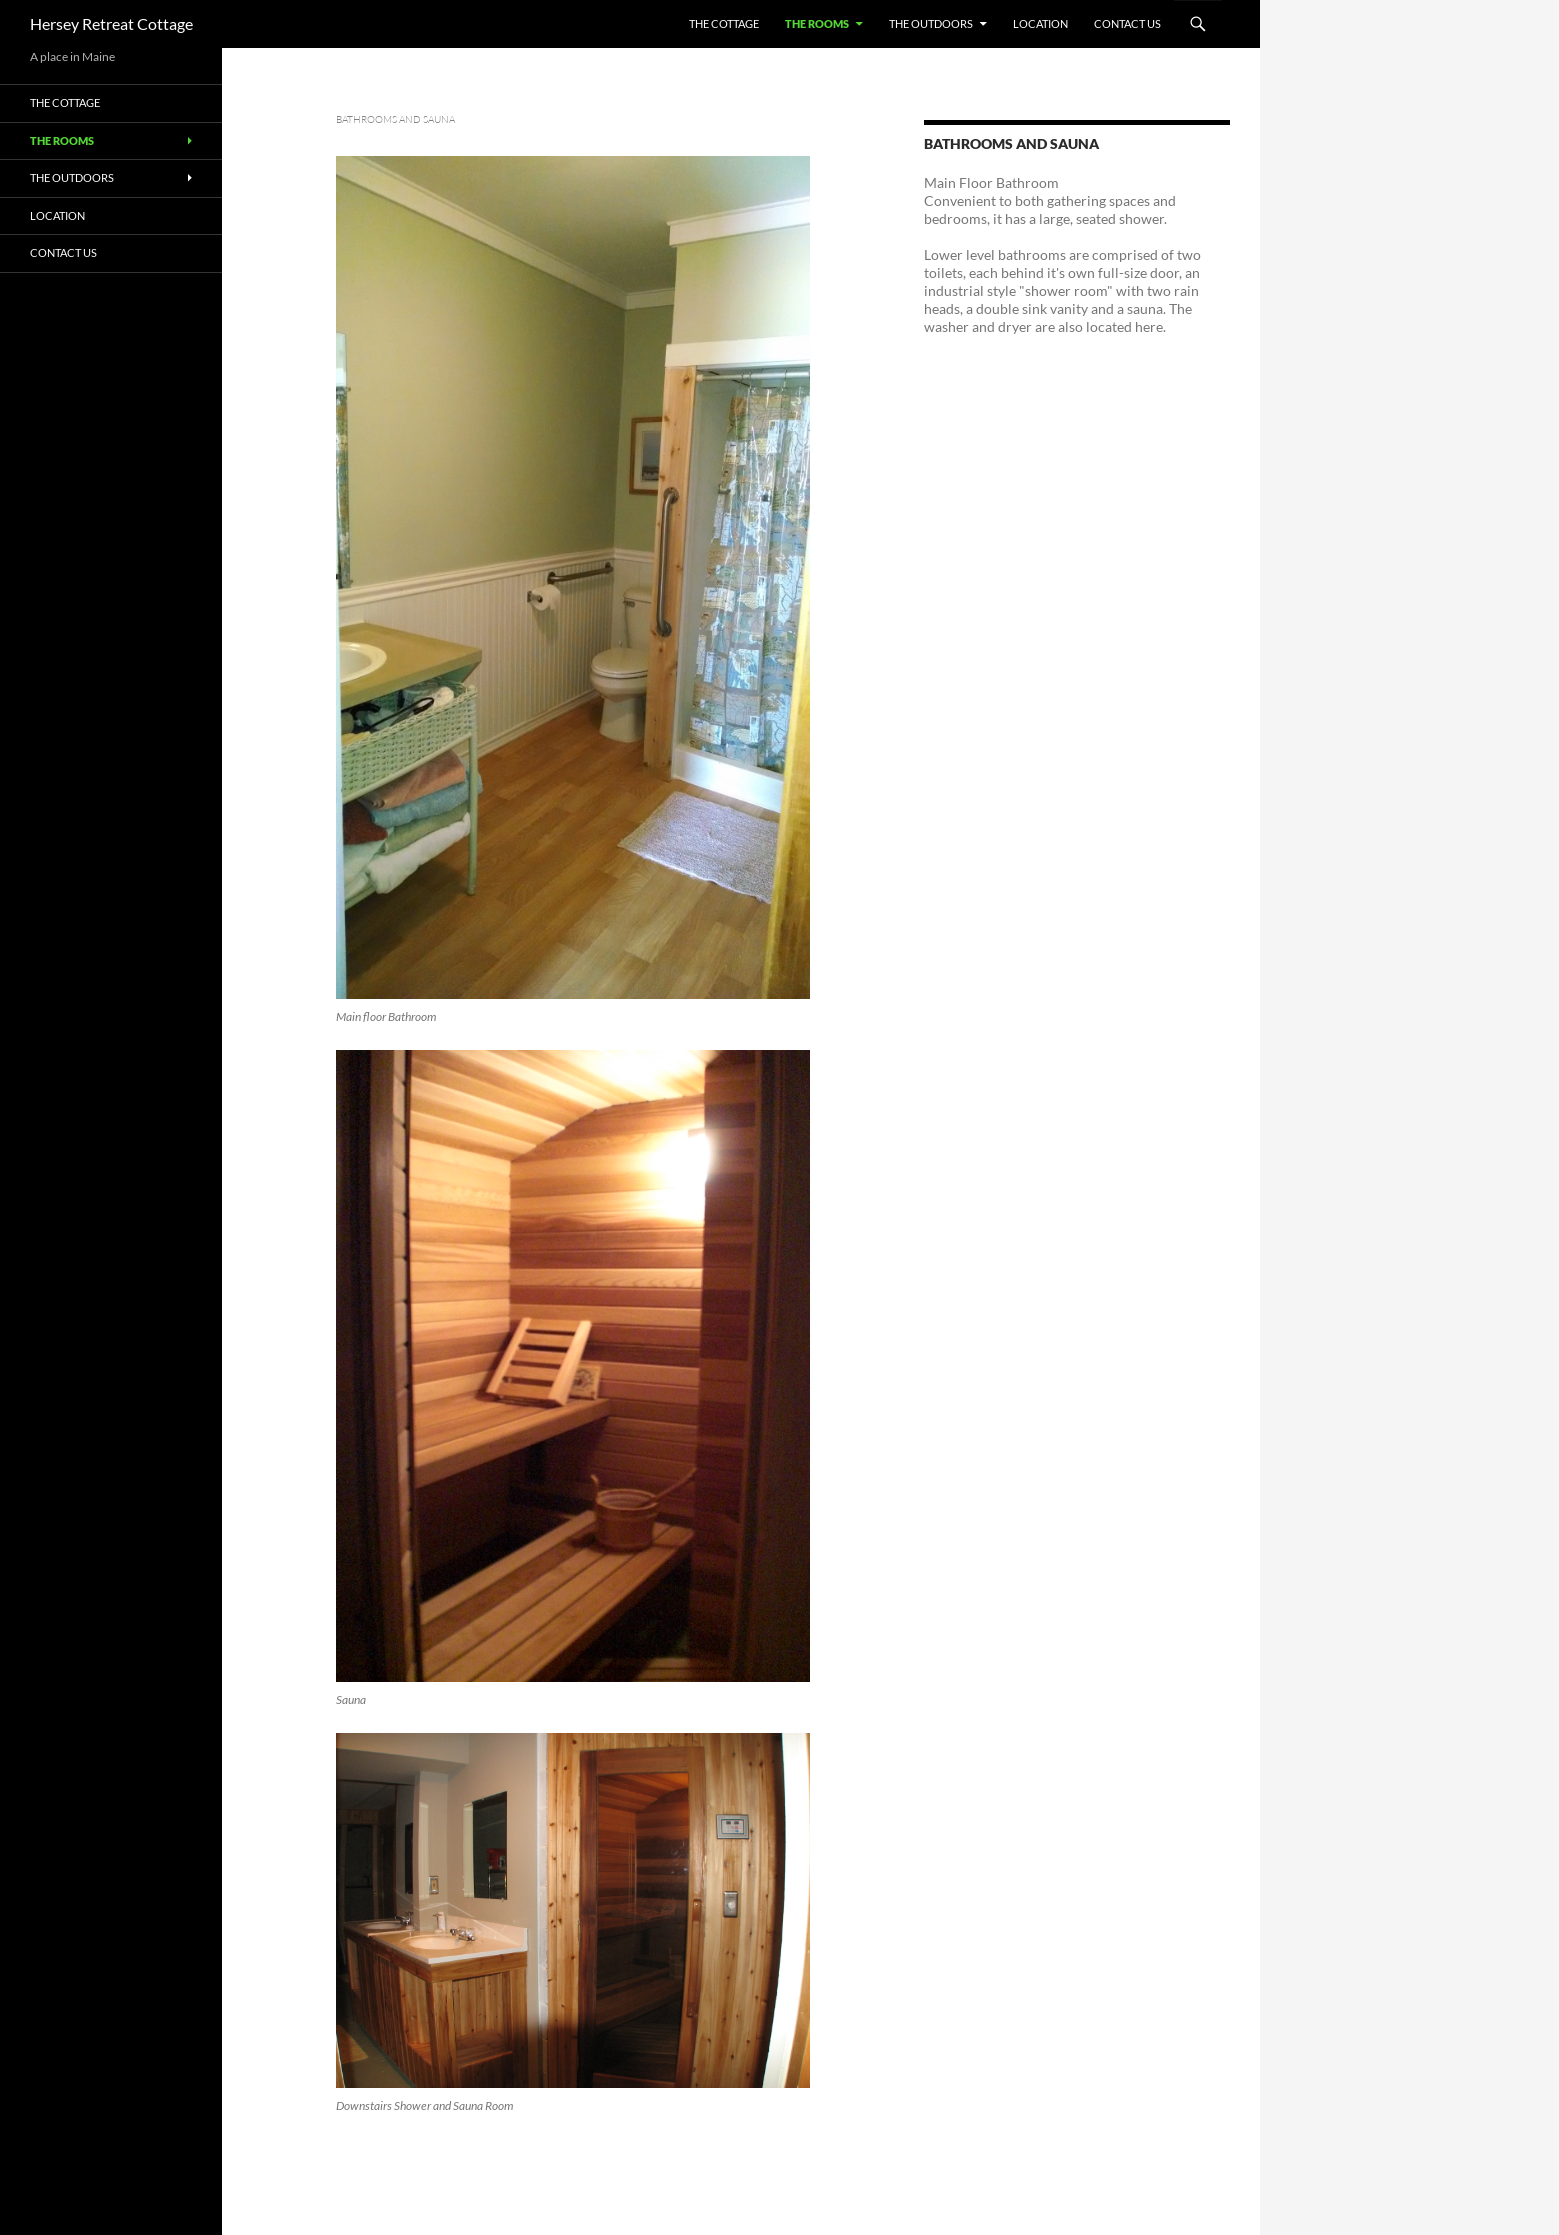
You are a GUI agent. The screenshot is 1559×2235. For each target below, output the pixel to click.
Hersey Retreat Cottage (111, 23)
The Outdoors (931, 23)
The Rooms (817, 23)
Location (1040, 23)
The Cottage (724, 23)
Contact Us (1127, 23)
